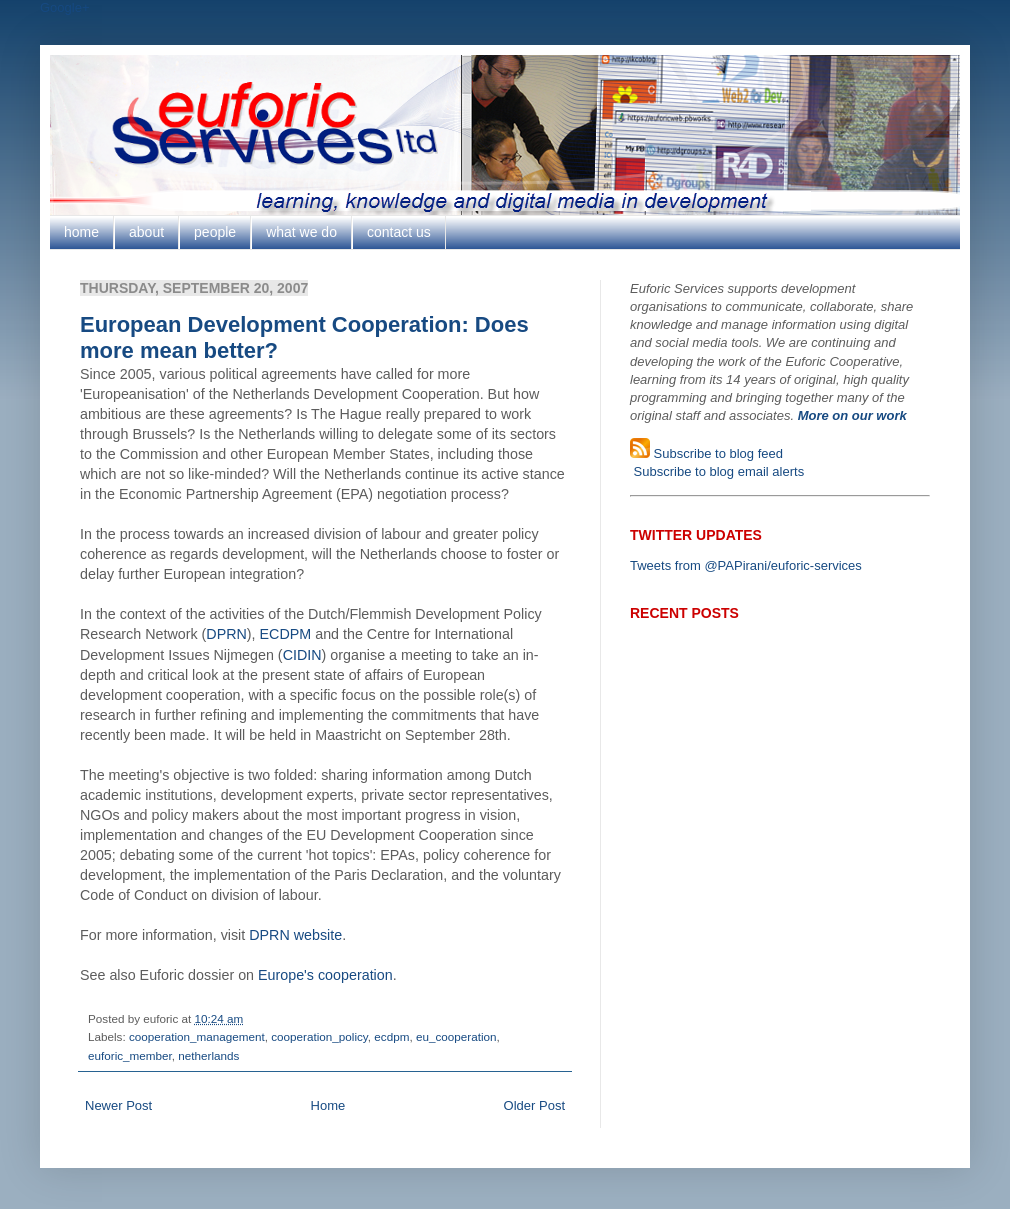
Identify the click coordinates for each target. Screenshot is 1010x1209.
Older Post (534, 1105)
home (81, 232)
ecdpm (391, 1036)
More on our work (852, 415)
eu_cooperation (456, 1036)
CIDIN (302, 655)
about (146, 232)
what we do (301, 232)
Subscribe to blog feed (716, 453)
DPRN (226, 634)
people (215, 232)
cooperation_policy (319, 1036)
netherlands (208, 1055)
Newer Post (118, 1105)
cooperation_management (197, 1036)
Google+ (65, 7)
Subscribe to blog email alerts (717, 471)
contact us (399, 232)
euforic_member (130, 1055)
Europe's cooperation (325, 975)
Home (328, 1105)
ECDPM (286, 634)
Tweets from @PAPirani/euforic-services (746, 565)
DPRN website (295, 935)
